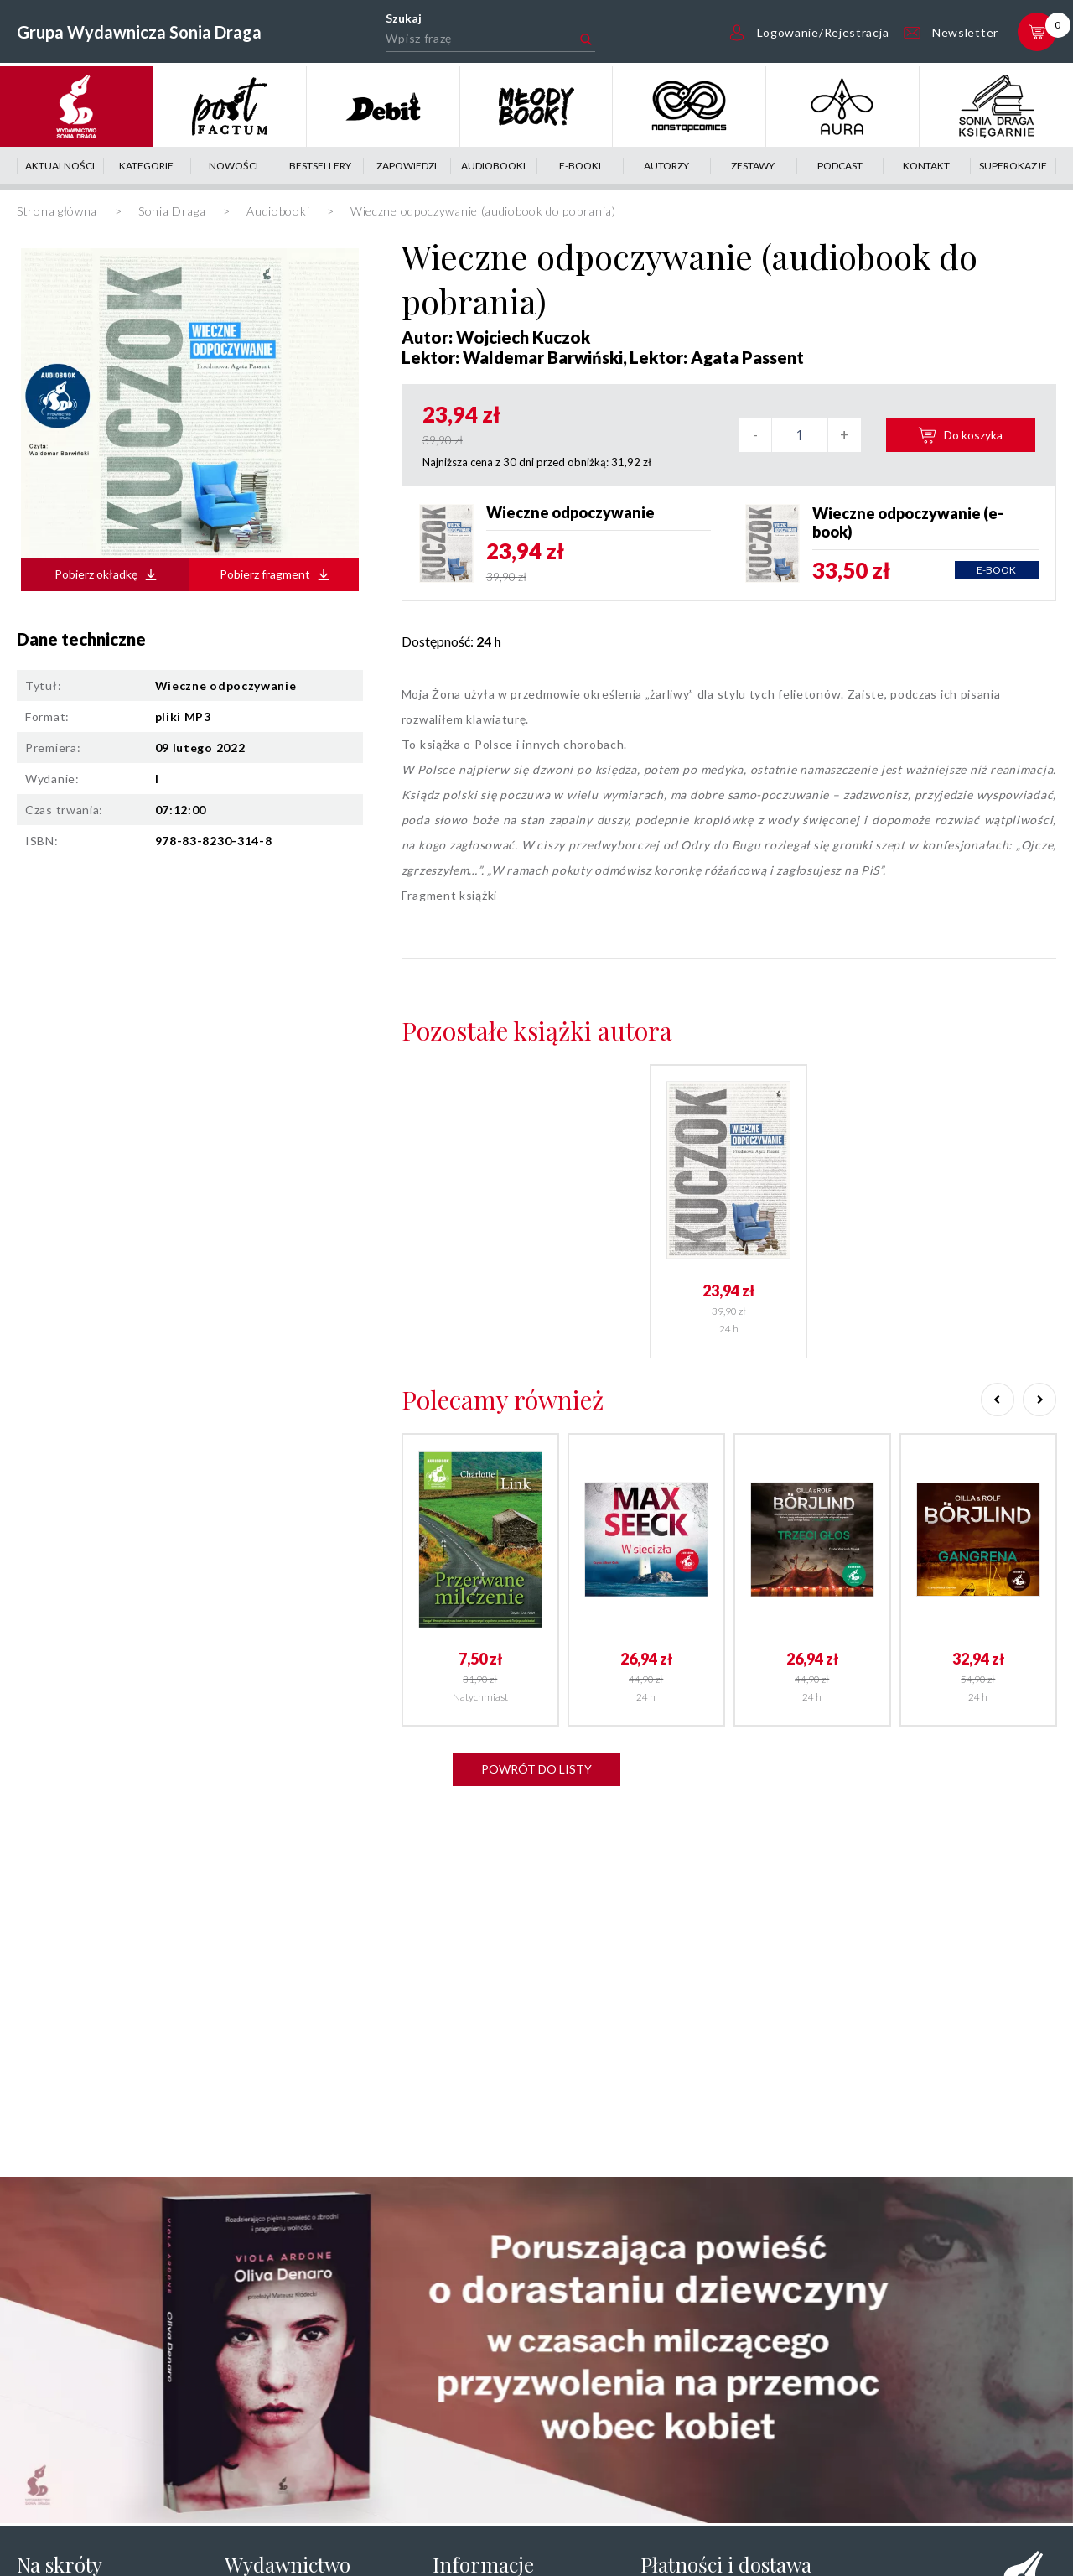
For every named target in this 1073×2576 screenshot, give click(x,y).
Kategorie (146, 165)
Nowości (233, 165)
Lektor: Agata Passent (717, 357)
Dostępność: (451, 641)
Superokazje (1013, 165)
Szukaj (404, 18)
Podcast (840, 165)
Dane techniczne (81, 639)
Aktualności (60, 165)
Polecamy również (503, 1399)
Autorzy (666, 165)
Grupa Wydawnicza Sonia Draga (139, 32)
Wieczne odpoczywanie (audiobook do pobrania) (689, 278)
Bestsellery (320, 165)
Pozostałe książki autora (537, 1030)
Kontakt (926, 165)
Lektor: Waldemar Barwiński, (514, 357)
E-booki (580, 165)
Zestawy (753, 165)
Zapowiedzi (406, 165)
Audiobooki (493, 165)
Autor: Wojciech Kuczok (496, 337)
